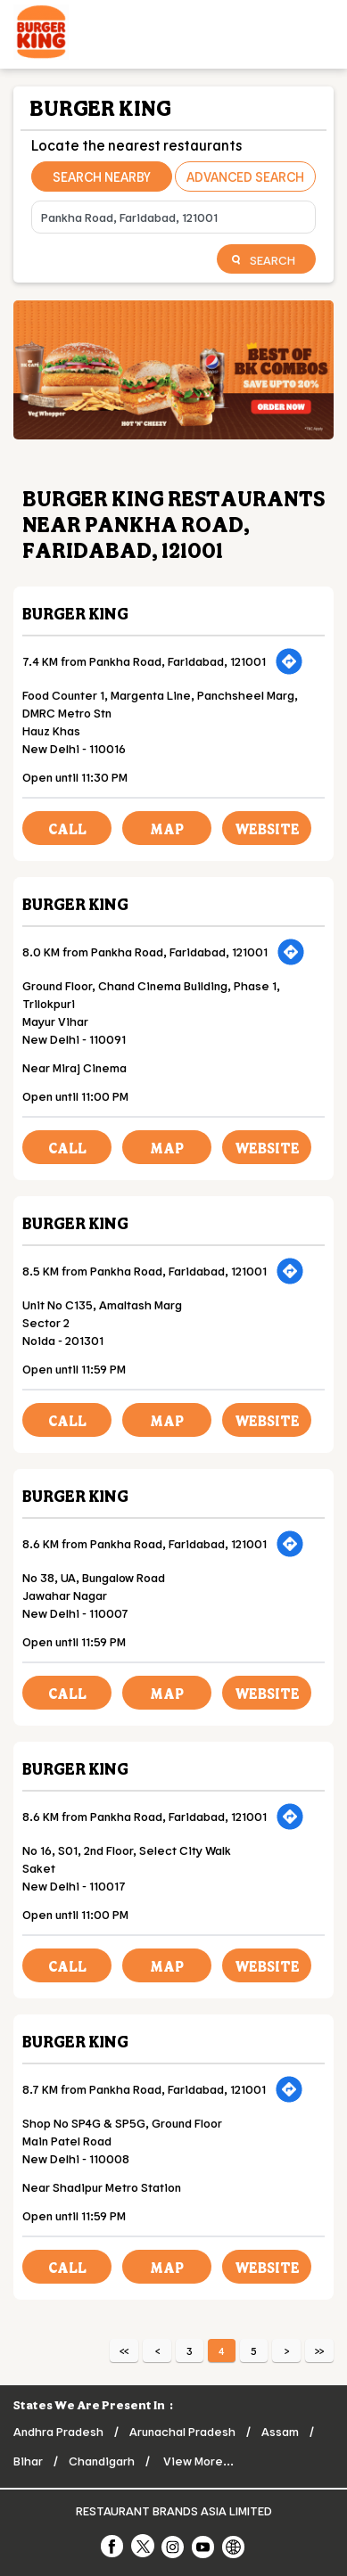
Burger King (75, 613)
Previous (157, 2350)
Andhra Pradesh (58, 2431)
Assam (280, 2431)
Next (286, 2350)
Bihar (28, 2460)
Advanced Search (245, 176)
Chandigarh (102, 2460)
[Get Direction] (289, 661)
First (124, 2350)
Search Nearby (102, 176)
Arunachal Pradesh (182, 2431)
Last (319, 2350)
